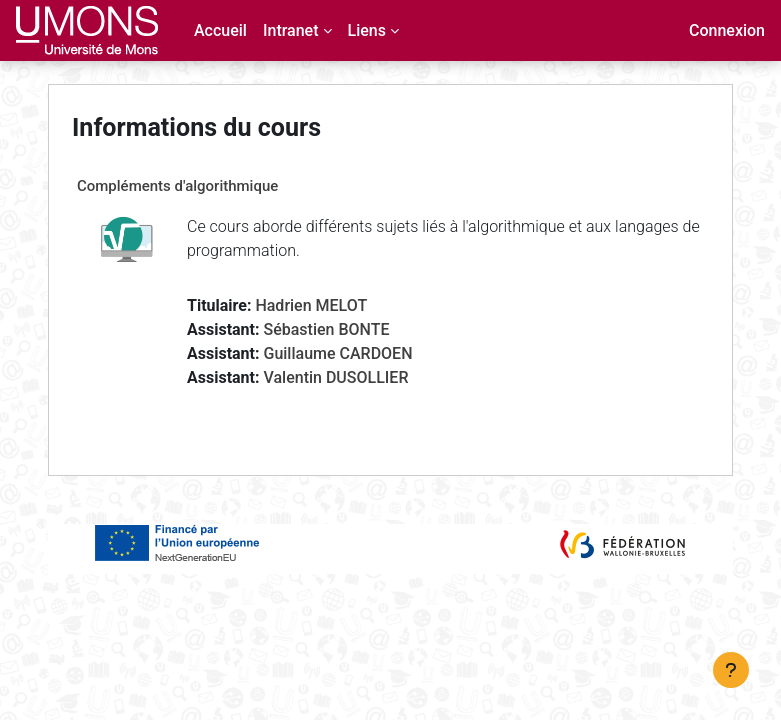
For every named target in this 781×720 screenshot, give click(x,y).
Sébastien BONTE (326, 329)
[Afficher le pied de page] (731, 670)
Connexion (727, 30)
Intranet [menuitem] (291, 30)
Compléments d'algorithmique (177, 186)
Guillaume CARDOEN (337, 353)
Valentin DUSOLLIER (335, 377)
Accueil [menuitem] (220, 30)
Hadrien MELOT (311, 305)
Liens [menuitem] (367, 30)
